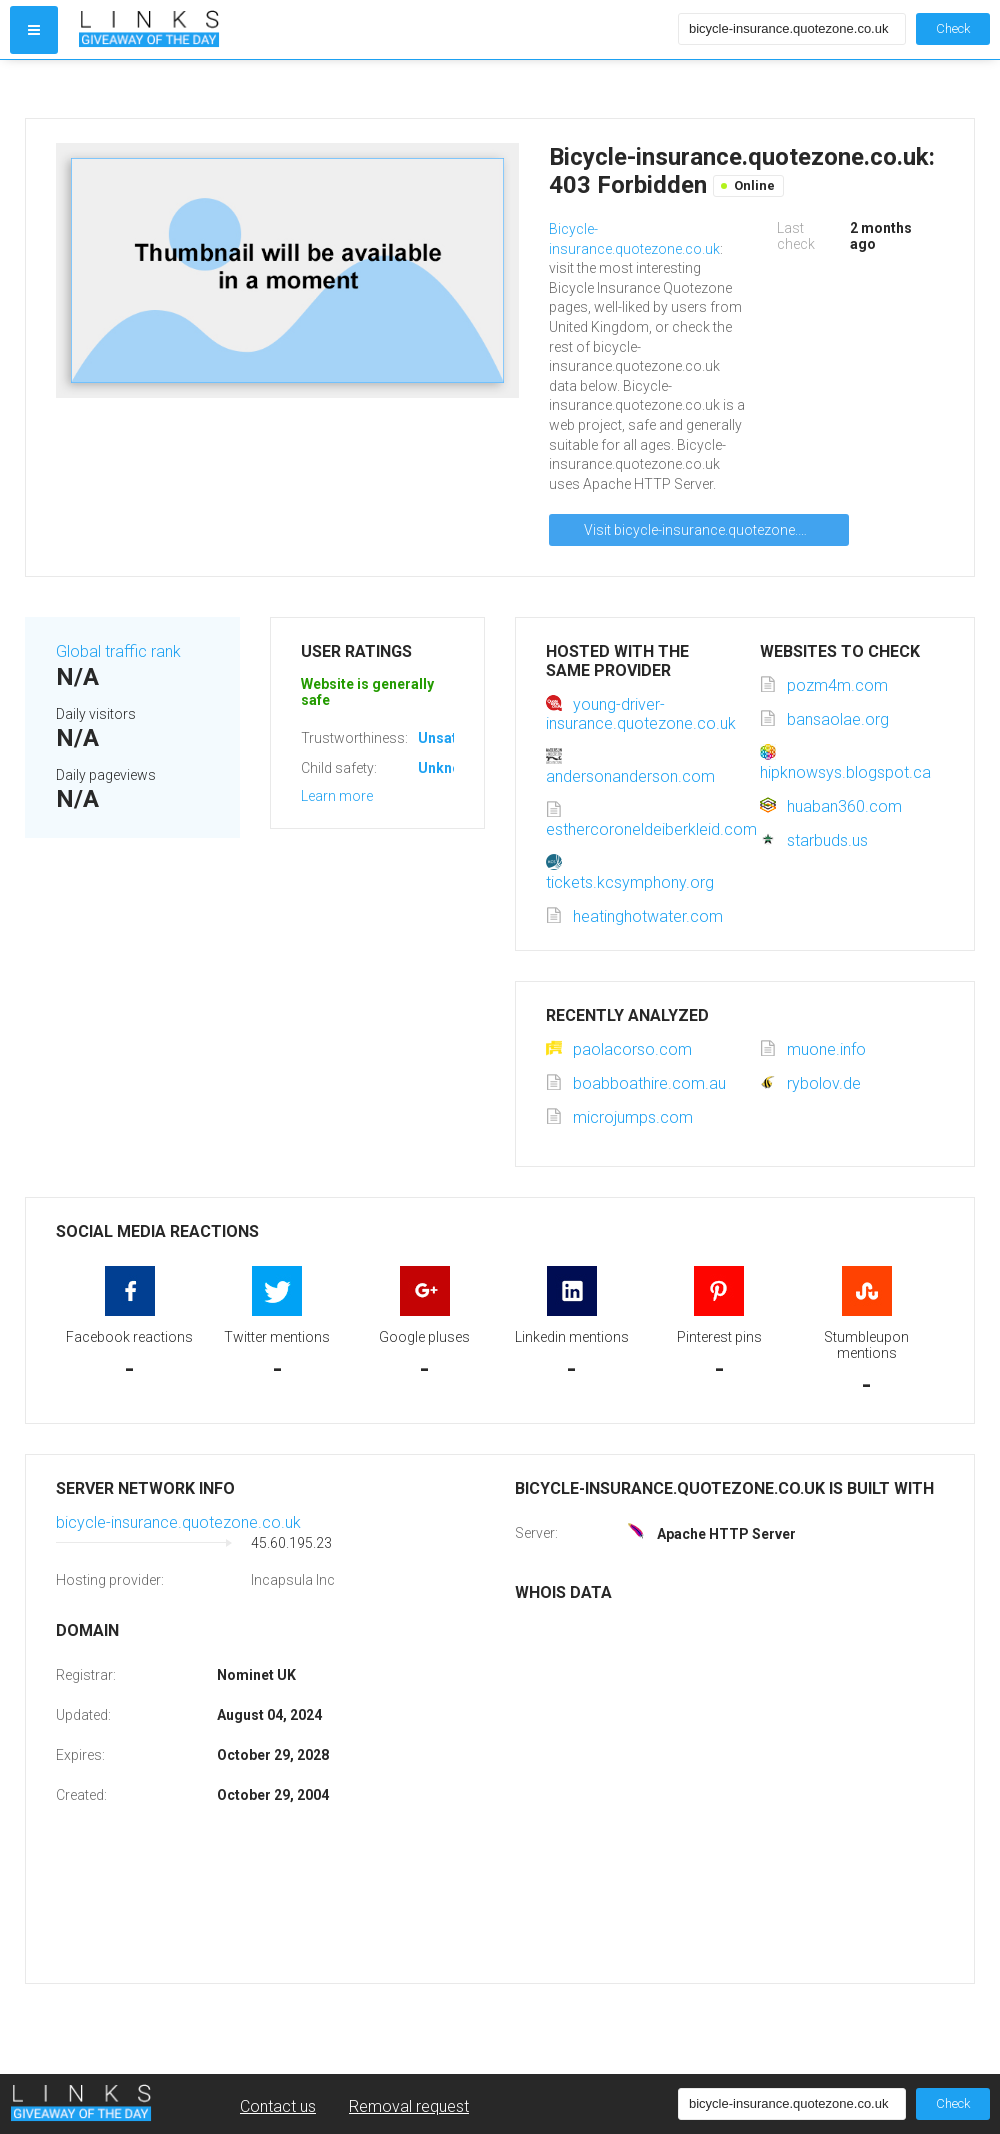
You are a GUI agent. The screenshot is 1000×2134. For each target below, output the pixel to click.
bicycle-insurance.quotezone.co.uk (178, 1522)
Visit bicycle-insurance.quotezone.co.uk (708, 530)
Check (953, 28)
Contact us (278, 2106)
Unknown (448, 768)
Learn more (337, 796)
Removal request (409, 2106)
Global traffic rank (118, 651)
